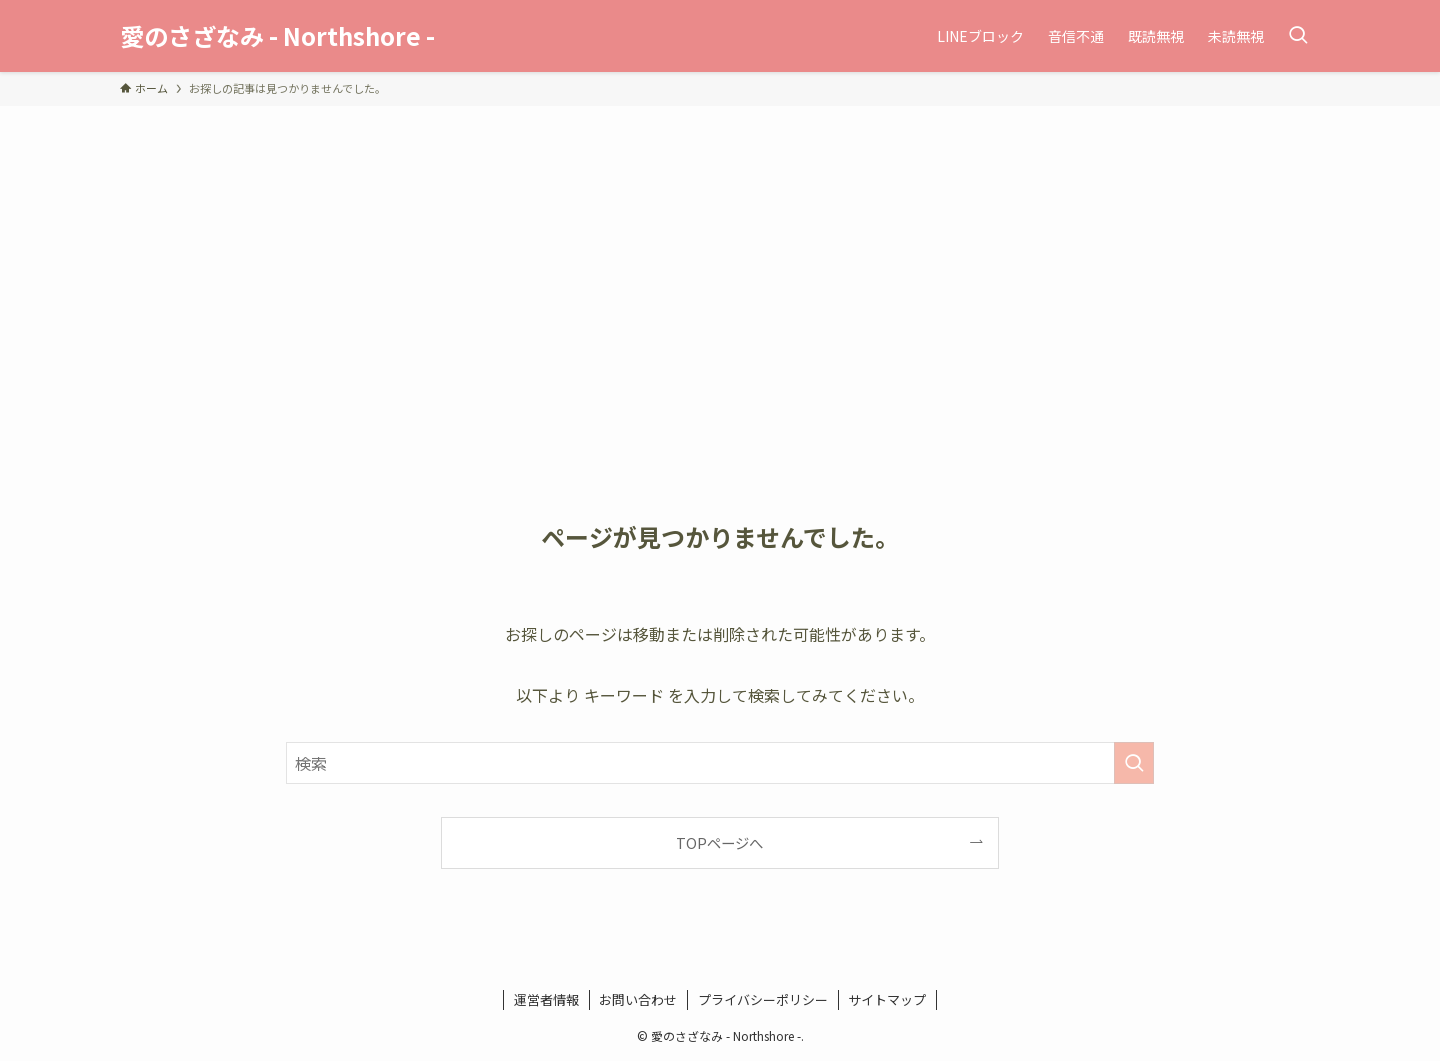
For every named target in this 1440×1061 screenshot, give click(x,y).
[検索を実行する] (1134, 763)
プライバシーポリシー (763, 999)
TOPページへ (719, 842)
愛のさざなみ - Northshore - (277, 36)
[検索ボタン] (1298, 36)
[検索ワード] (720, 763)
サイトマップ (887, 999)
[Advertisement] (720, 256)
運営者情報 (546, 999)
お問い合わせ (638, 999)
